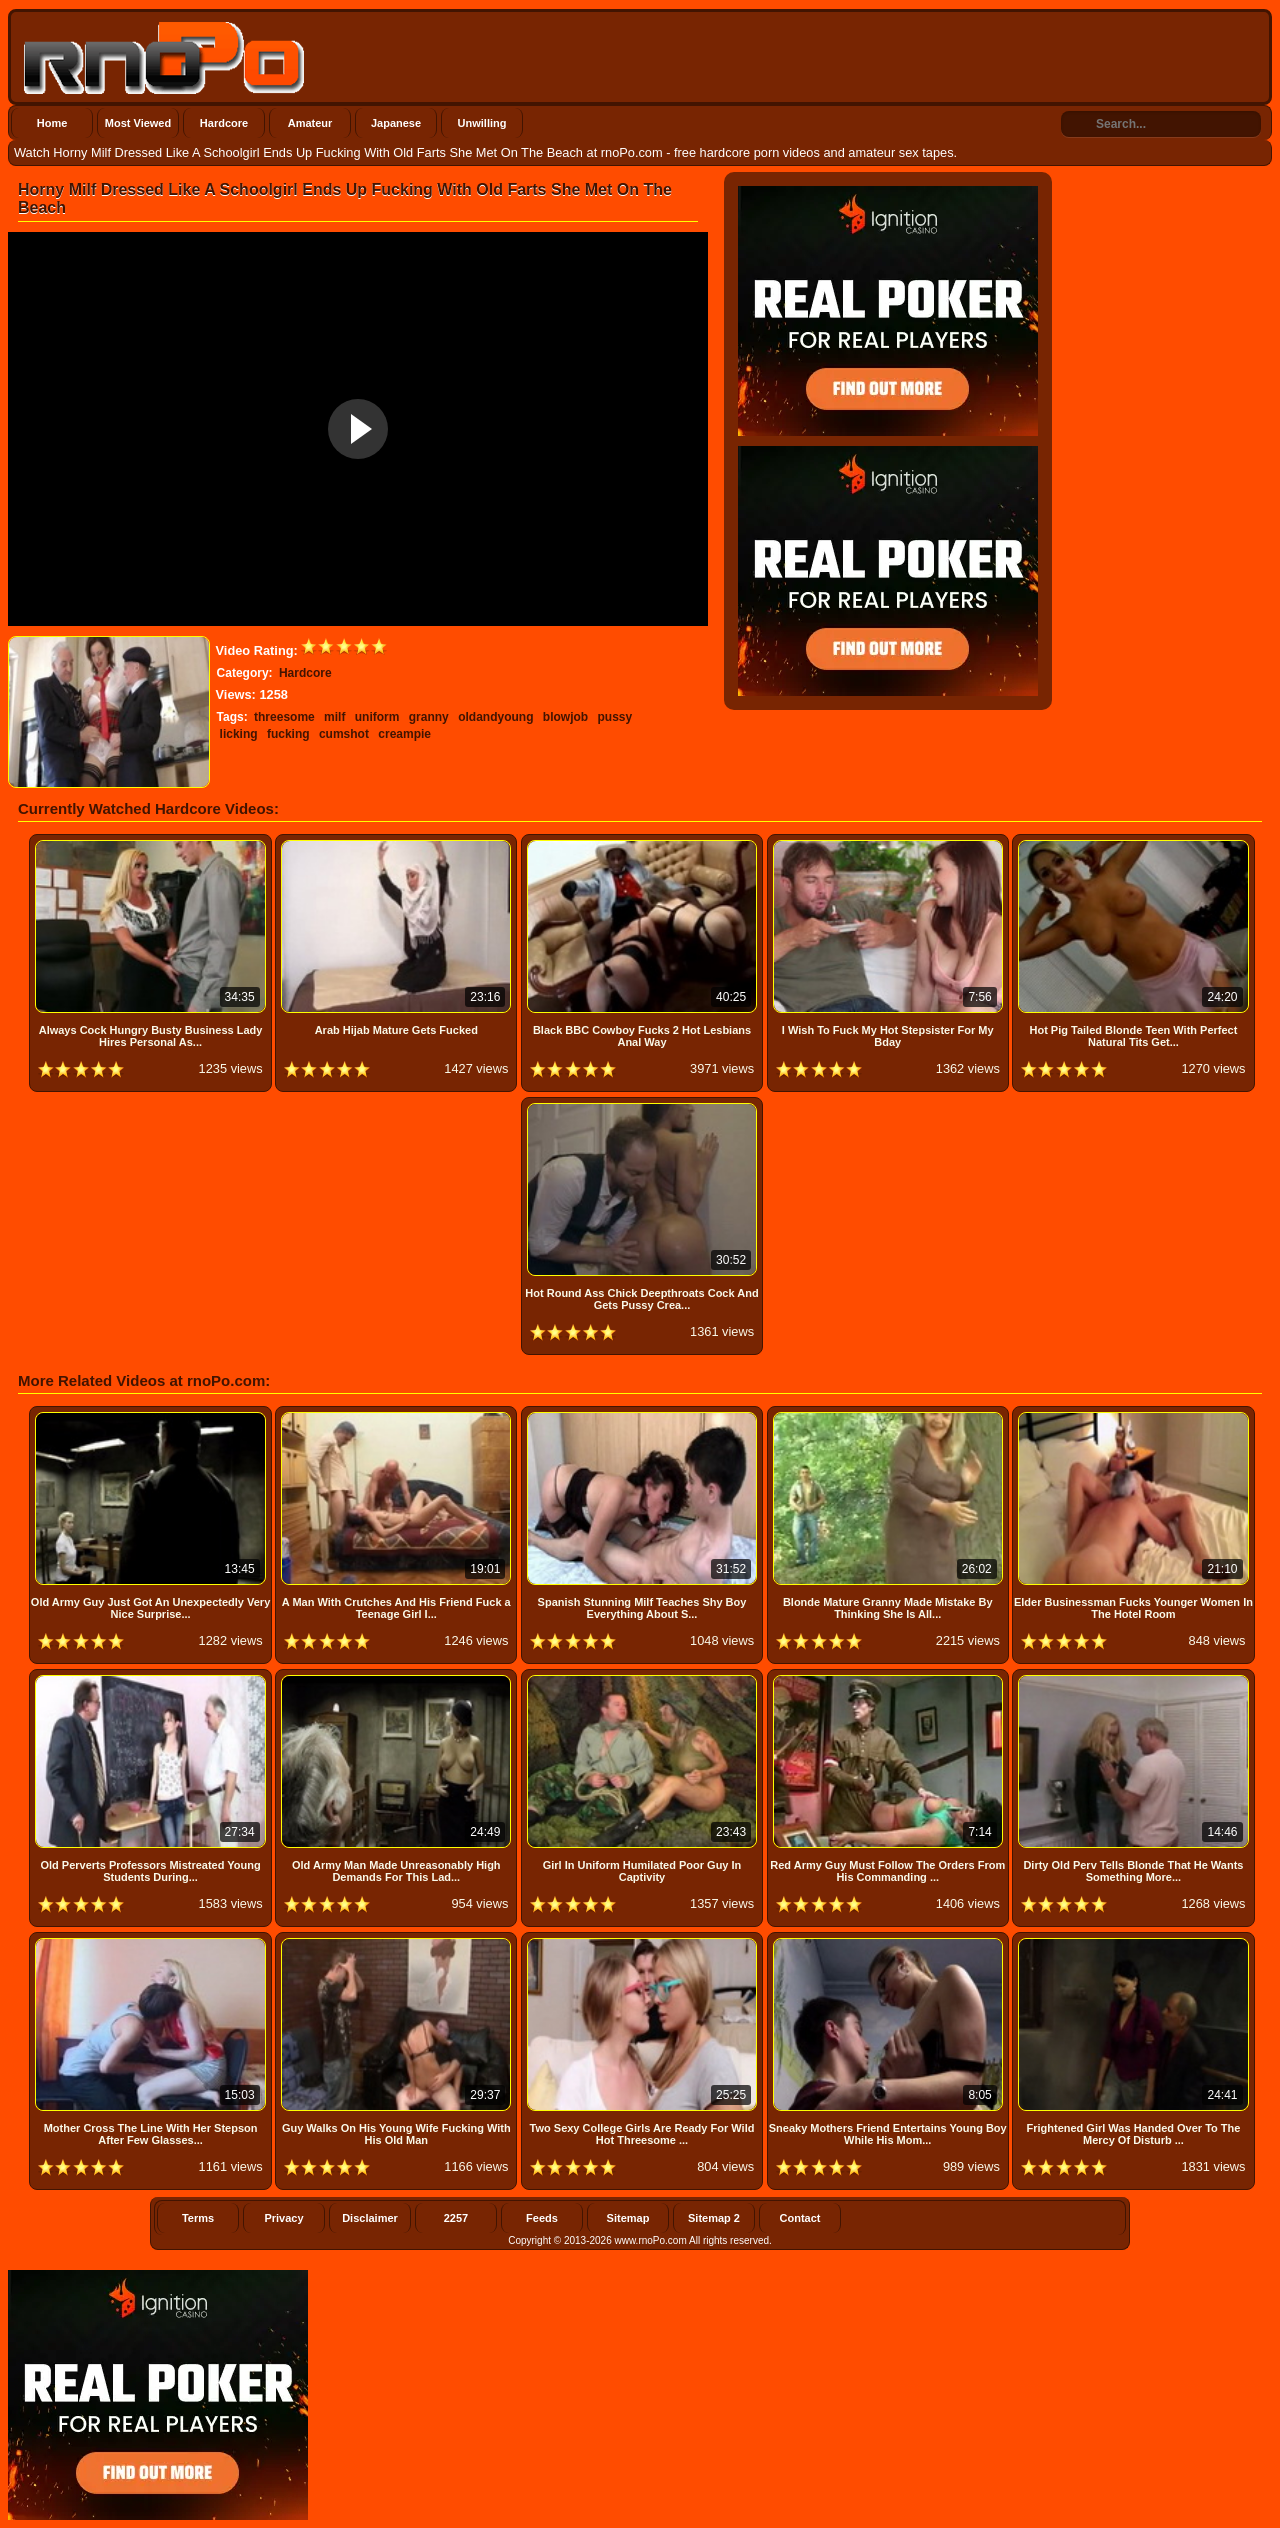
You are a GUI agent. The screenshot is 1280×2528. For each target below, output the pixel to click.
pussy (614, 717)
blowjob (565, 717)
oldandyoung (495, 717)
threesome (284, 717)
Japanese (396, 123)
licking (239, 734)
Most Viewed (138, 123)
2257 (456, 2218)
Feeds (542, 2218)
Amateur (310, 123)
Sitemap (628, 2218)
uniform (377, 717)
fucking (288, 734)
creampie (404, 734)
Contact (800, 2218)
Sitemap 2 (714, 2218)
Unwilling (482, 123)
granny (429, 717)
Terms (198, 2218)
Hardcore (224, 123)
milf (334, 717)
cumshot (344, 734)
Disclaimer (370, 2218)
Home (52, 123)
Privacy (283, 2218)
